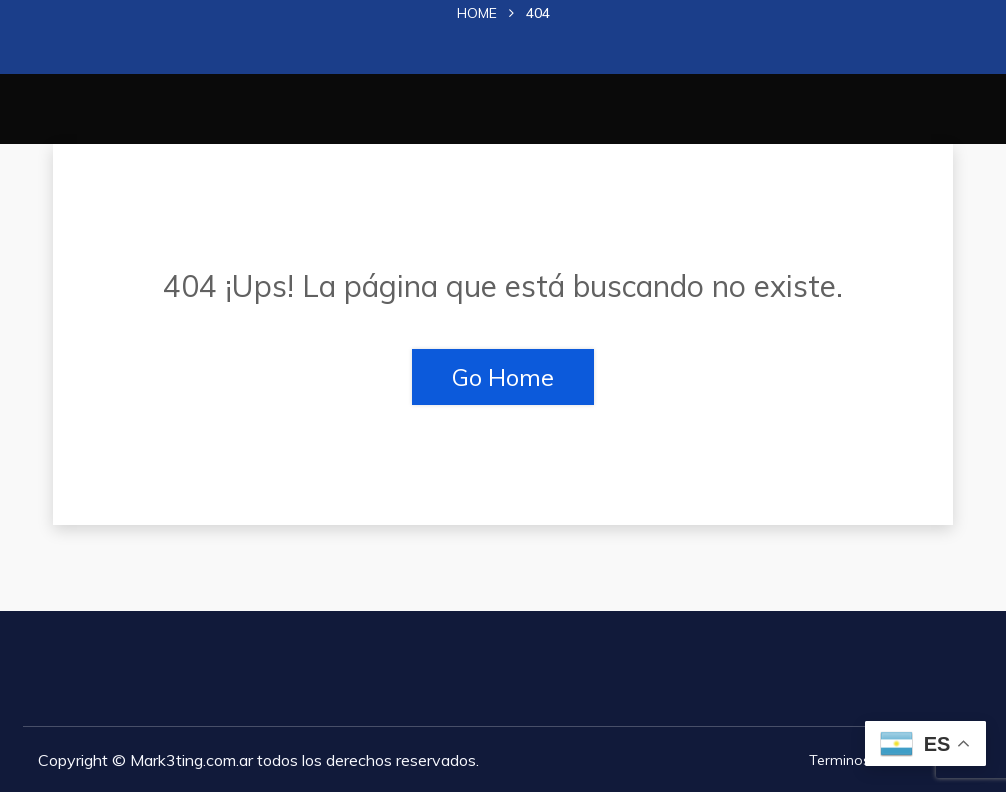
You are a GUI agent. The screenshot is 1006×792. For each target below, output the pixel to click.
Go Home (503, 377)
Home (477, 13)
